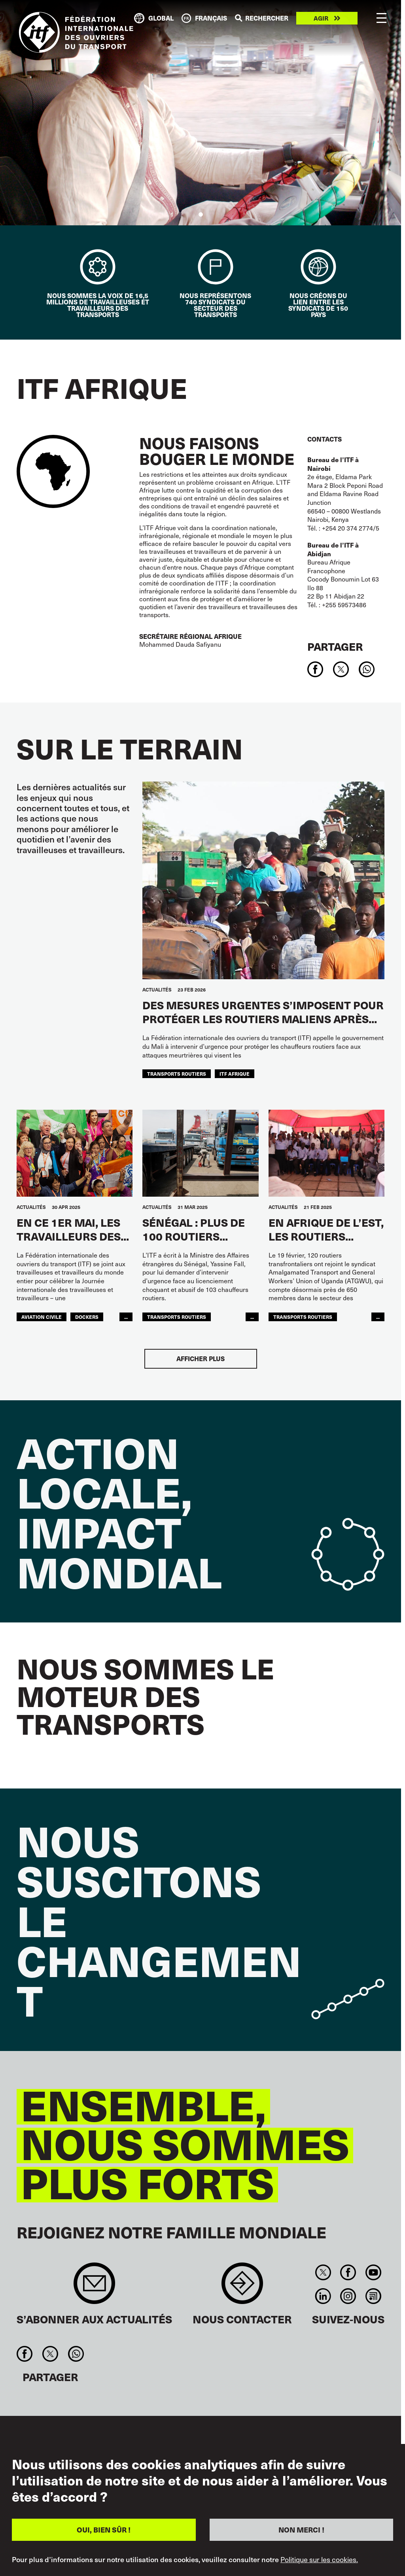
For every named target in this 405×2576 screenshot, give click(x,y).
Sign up (94, 2287)
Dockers (86, 1316)
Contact (242, 2287)
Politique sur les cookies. (319, 2559)
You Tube (373, 2272)
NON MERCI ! (301, 2529)
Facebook (348, 2272)
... (126, 1316)
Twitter (323, 2272)
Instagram (348, 2296)
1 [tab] (201, 214)
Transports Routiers (176, 1073)
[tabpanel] (200, 112)
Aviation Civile (41, 1316)
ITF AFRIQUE (235, 1073)
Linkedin (323, 2296)
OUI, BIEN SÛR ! (104, 2529)
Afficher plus (200, 1358)
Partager (335, 646)
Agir (321, 18)
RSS (373, 2296)
